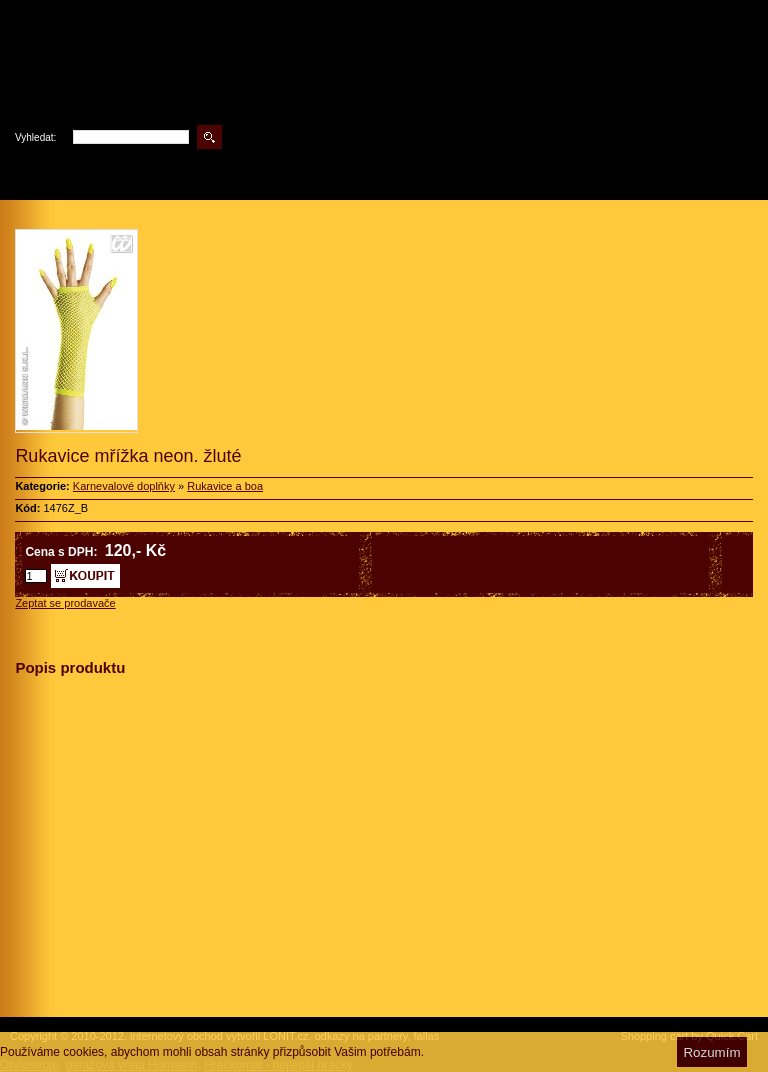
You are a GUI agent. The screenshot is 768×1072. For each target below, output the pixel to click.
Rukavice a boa (225, 486)
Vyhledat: (35, 137)
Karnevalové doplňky (124, 486)
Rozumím (711, 1052)
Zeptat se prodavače (65, 603)
